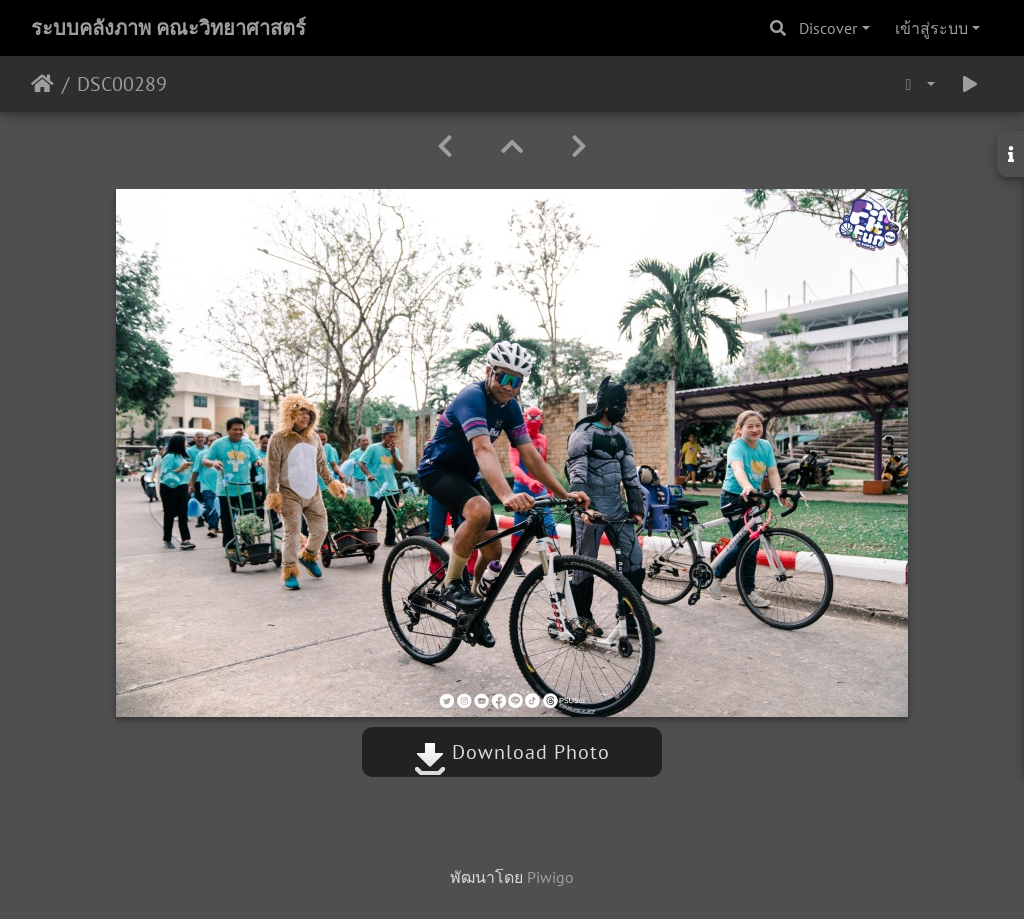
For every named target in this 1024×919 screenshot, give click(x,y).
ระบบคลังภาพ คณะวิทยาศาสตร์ (168, 28)
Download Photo (512, 752)
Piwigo (550, 877)
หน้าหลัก (42, 84)
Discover (828, 28)
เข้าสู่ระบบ (931, 28)
